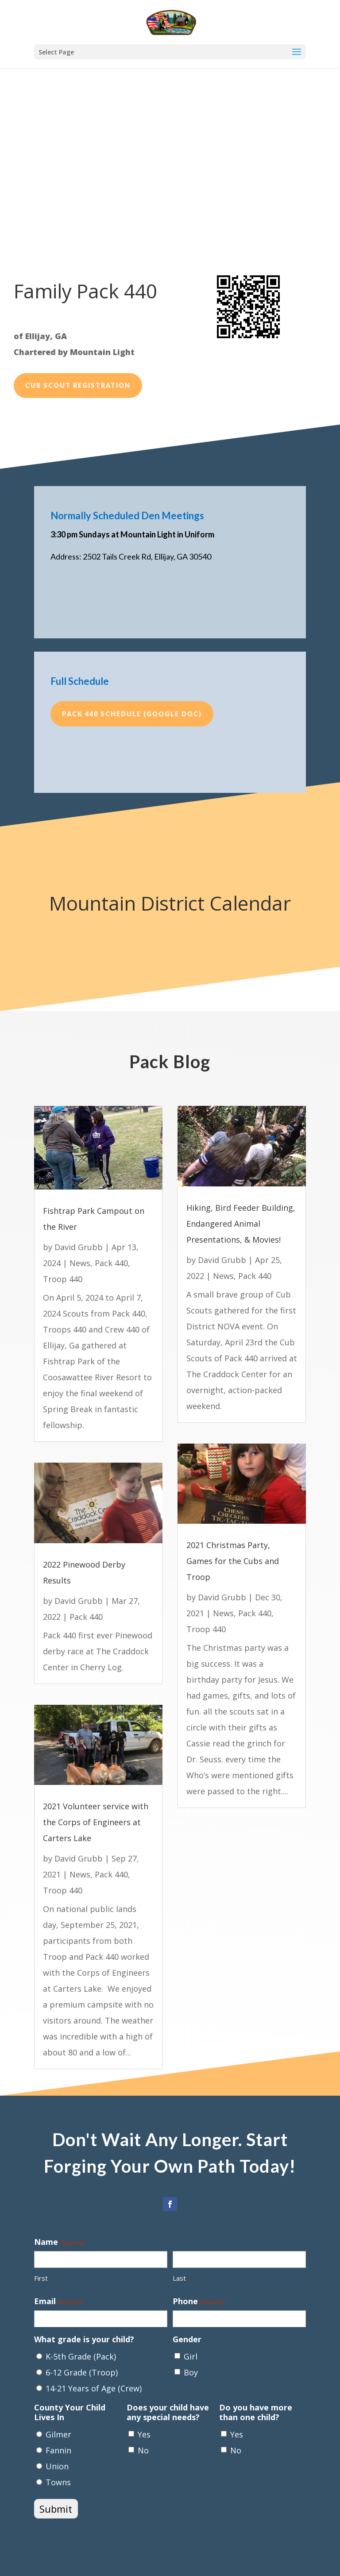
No (143, 2450)
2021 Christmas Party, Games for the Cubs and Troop (232, 1561)
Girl (190, 2356)
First (41, 2278)
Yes (144, 2434)
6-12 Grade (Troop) (82, 2372)
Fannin (58, 2450)
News (80, 1263)
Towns (58, 2482)
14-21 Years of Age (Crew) (94, 2388)
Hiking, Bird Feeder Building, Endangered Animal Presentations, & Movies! (240, 1223)
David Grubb (78, 1247)
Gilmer (58, 2434)
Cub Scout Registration (78, 385)
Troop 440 (62, 1279)
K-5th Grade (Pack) (81, 2356)
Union (57, 2466)
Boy (191, 2372)
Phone (199, 2301)
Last (179, 2278)
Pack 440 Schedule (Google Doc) (132, 714)
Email (58, 2301)
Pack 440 (111, 1263)
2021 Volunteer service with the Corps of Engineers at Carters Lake (95, 1822)
